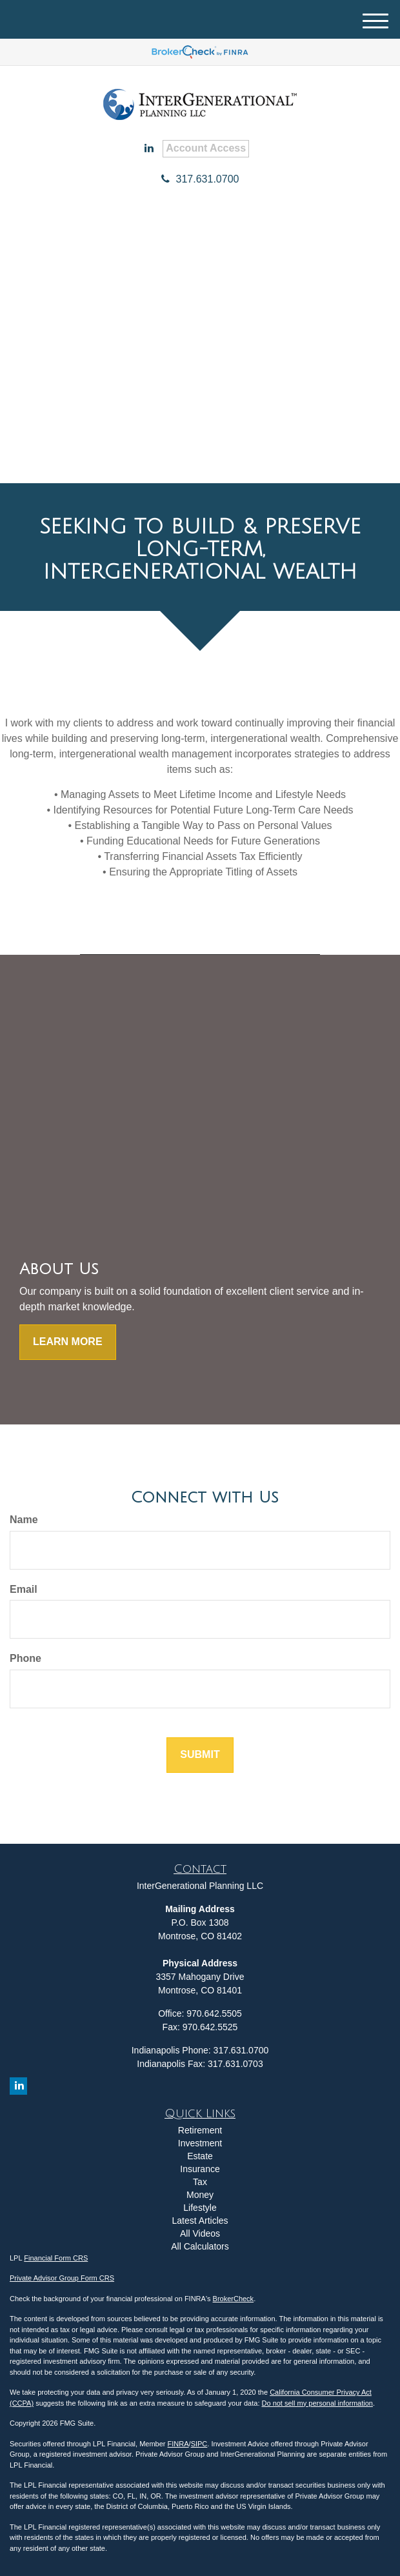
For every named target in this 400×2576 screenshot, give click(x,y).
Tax (200, 2182)
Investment (200, 2143)
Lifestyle (199, 2207)
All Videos (200, 2233)
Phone (25, 1658)
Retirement (200, 2130)
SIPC (199, 2444)
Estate (200, 2156)
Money (200, 2195)
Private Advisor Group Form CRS (62, 2278)
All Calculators (199, 2246)
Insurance (199, 2169)
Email (23, 1589)
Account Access (206, 148)
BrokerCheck (233, 2298)
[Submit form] (199, 1755)
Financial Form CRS (56, 2258)
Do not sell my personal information (317, 2403)
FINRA (178, 2444)
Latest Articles (200, 2220)
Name (24, 1519)
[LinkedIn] (149, 148)
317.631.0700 (200, 179)
